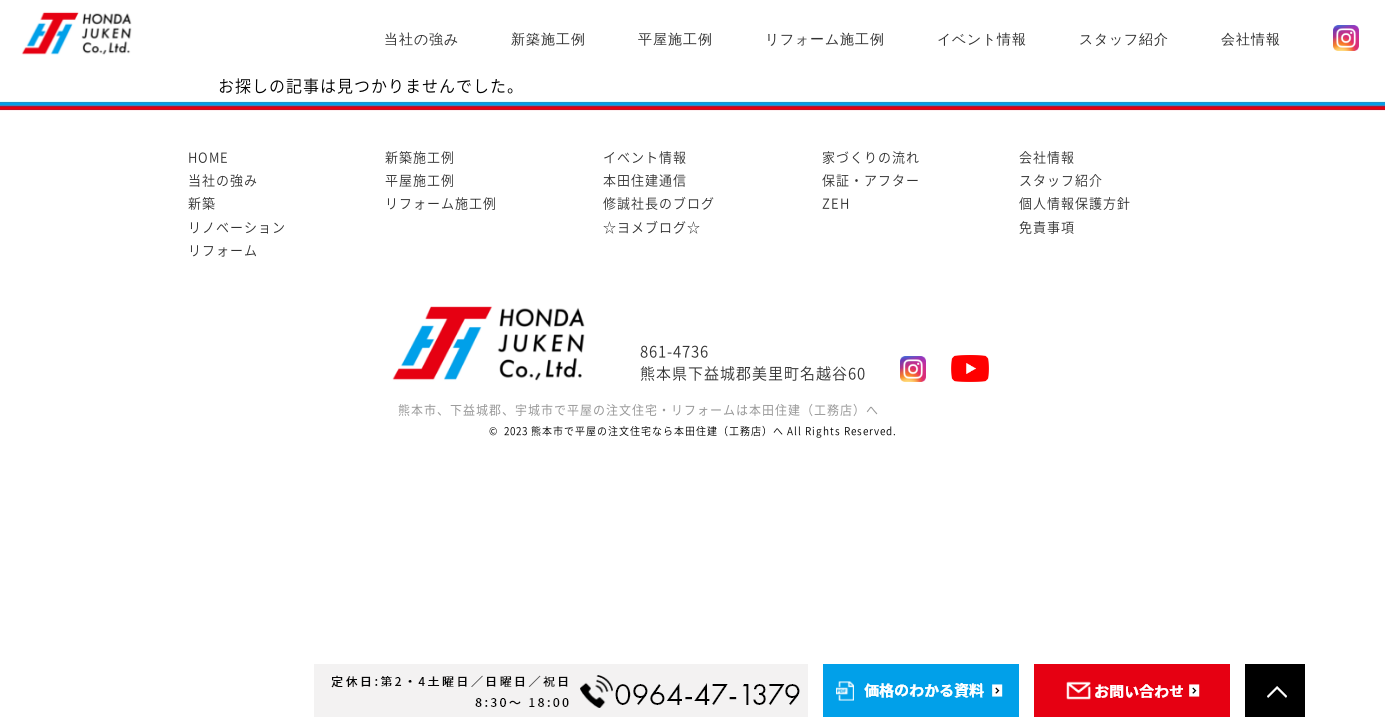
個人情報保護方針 (1075, 203)
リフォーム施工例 (825, 39)
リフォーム (223, 250)
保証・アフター (871, 180)
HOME (208, 157)
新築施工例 (548, 39)
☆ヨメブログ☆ (652, 227)
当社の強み (421, 39)
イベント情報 (982, 39)
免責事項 (1047, 227)
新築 (202, 203)
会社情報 (1251, 39)
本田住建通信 (645, 180)
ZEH (836, 203)
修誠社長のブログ (659, 203)
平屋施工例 (675, 39)
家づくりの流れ (871, 157)
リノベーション (237, 227)
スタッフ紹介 (1124, 39)
